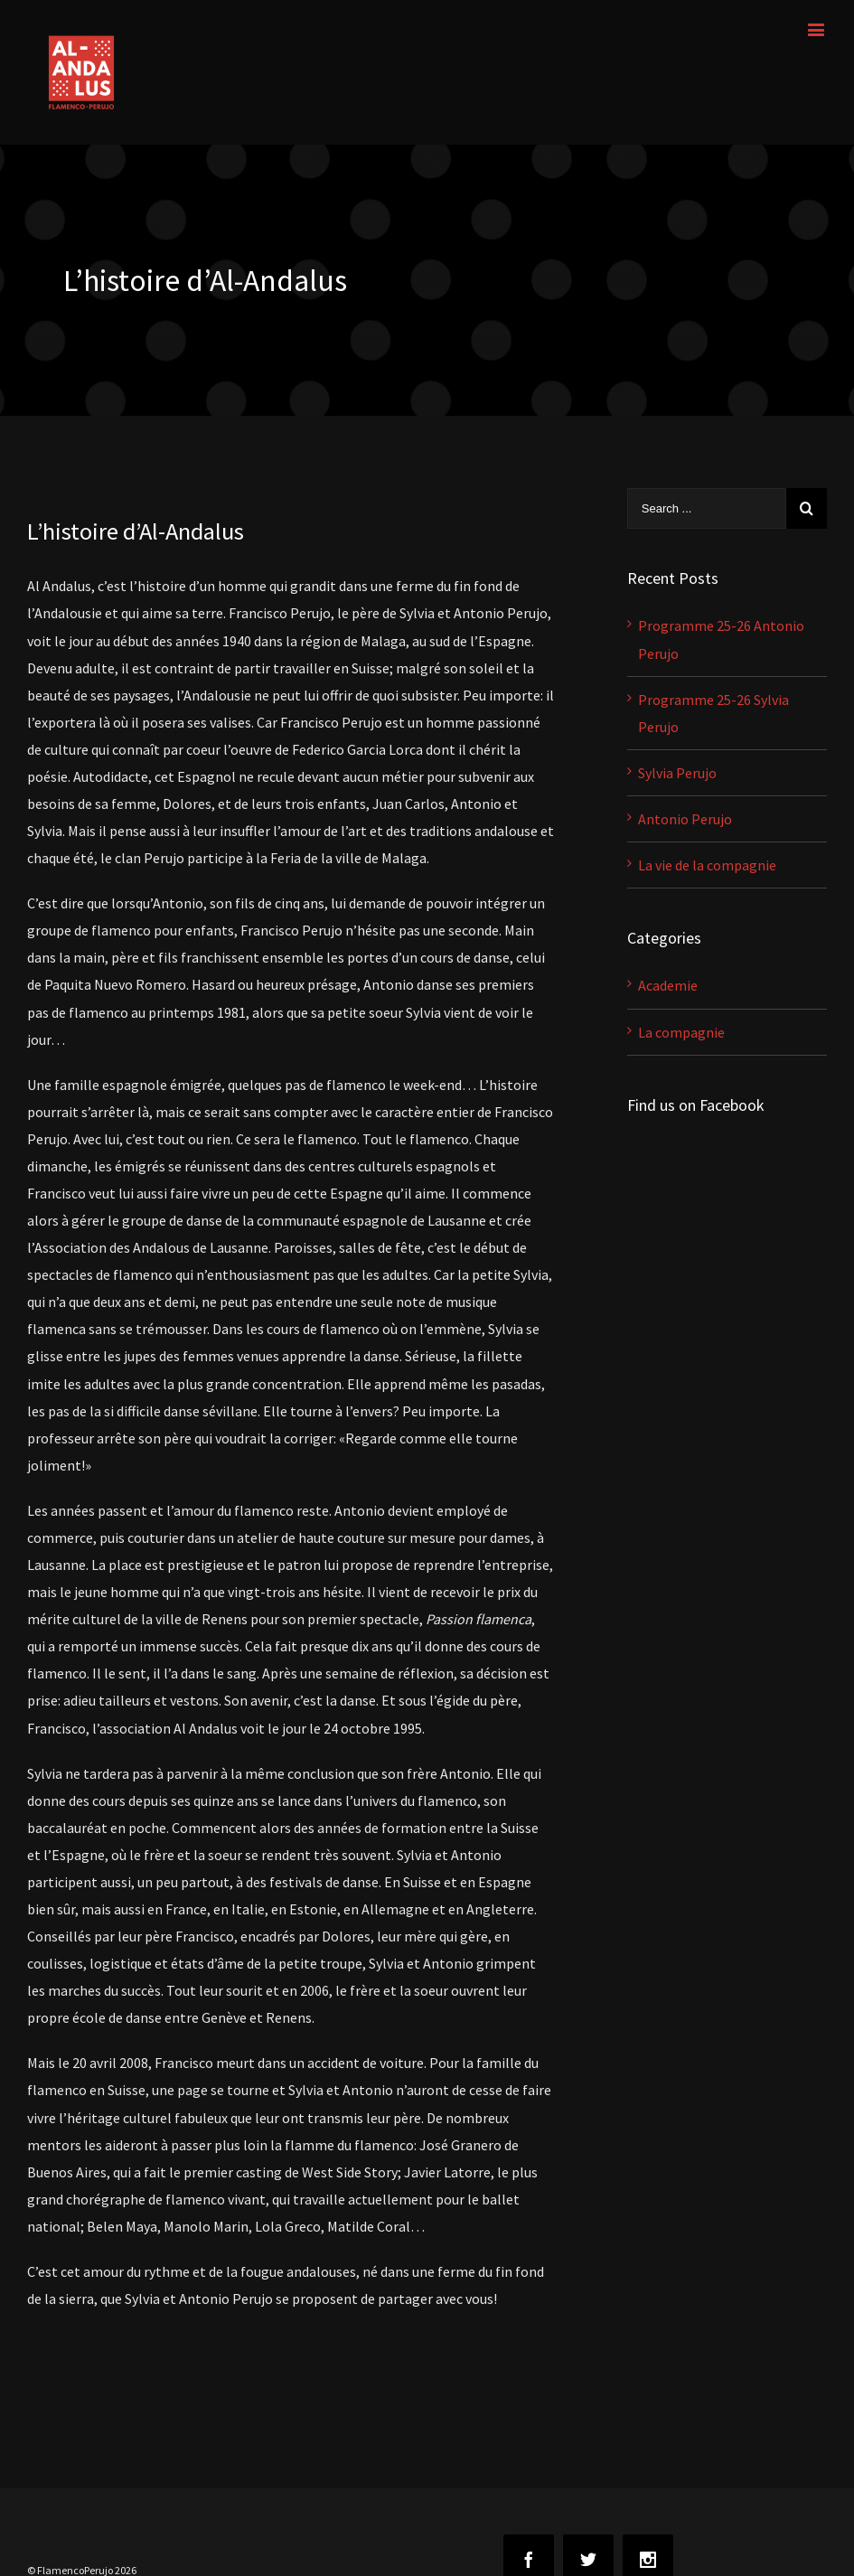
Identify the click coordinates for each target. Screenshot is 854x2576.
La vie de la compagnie (707, 865)
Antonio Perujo (685, 819)
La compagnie (681, 1032)
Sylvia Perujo (677, 773)
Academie (668, 985)
